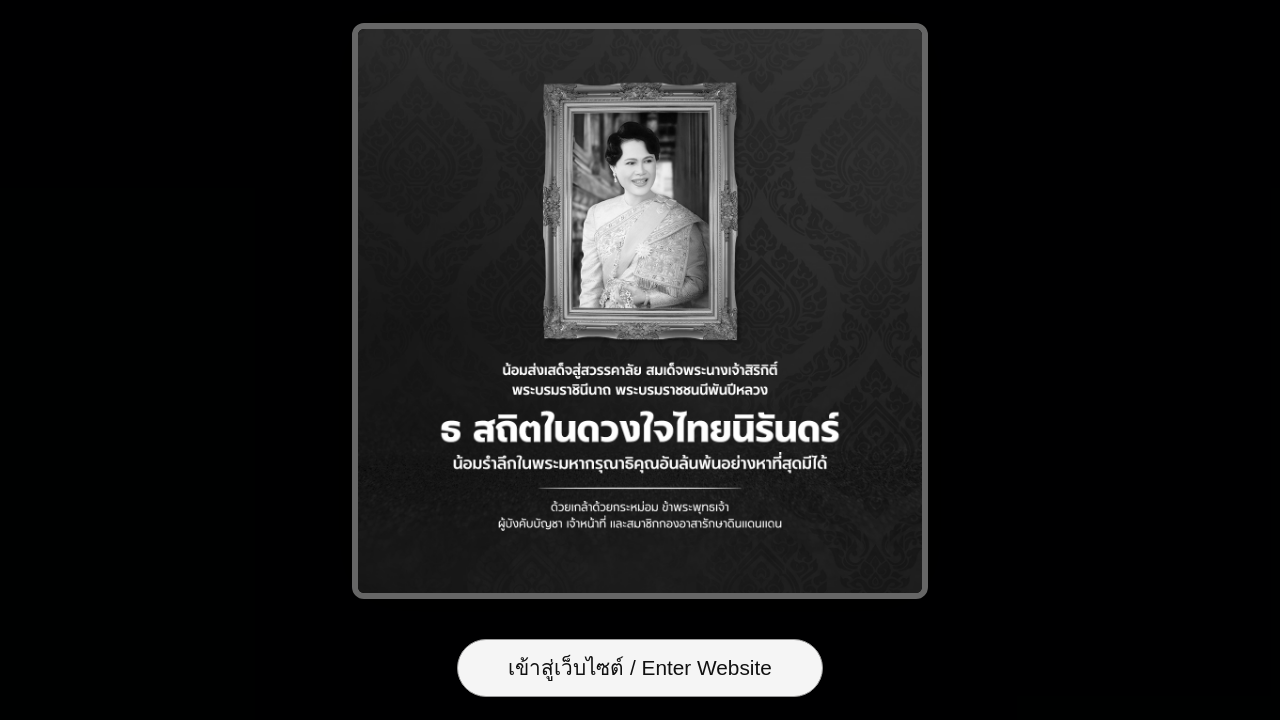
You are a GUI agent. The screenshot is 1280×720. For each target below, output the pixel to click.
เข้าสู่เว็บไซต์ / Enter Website (640, 667)
